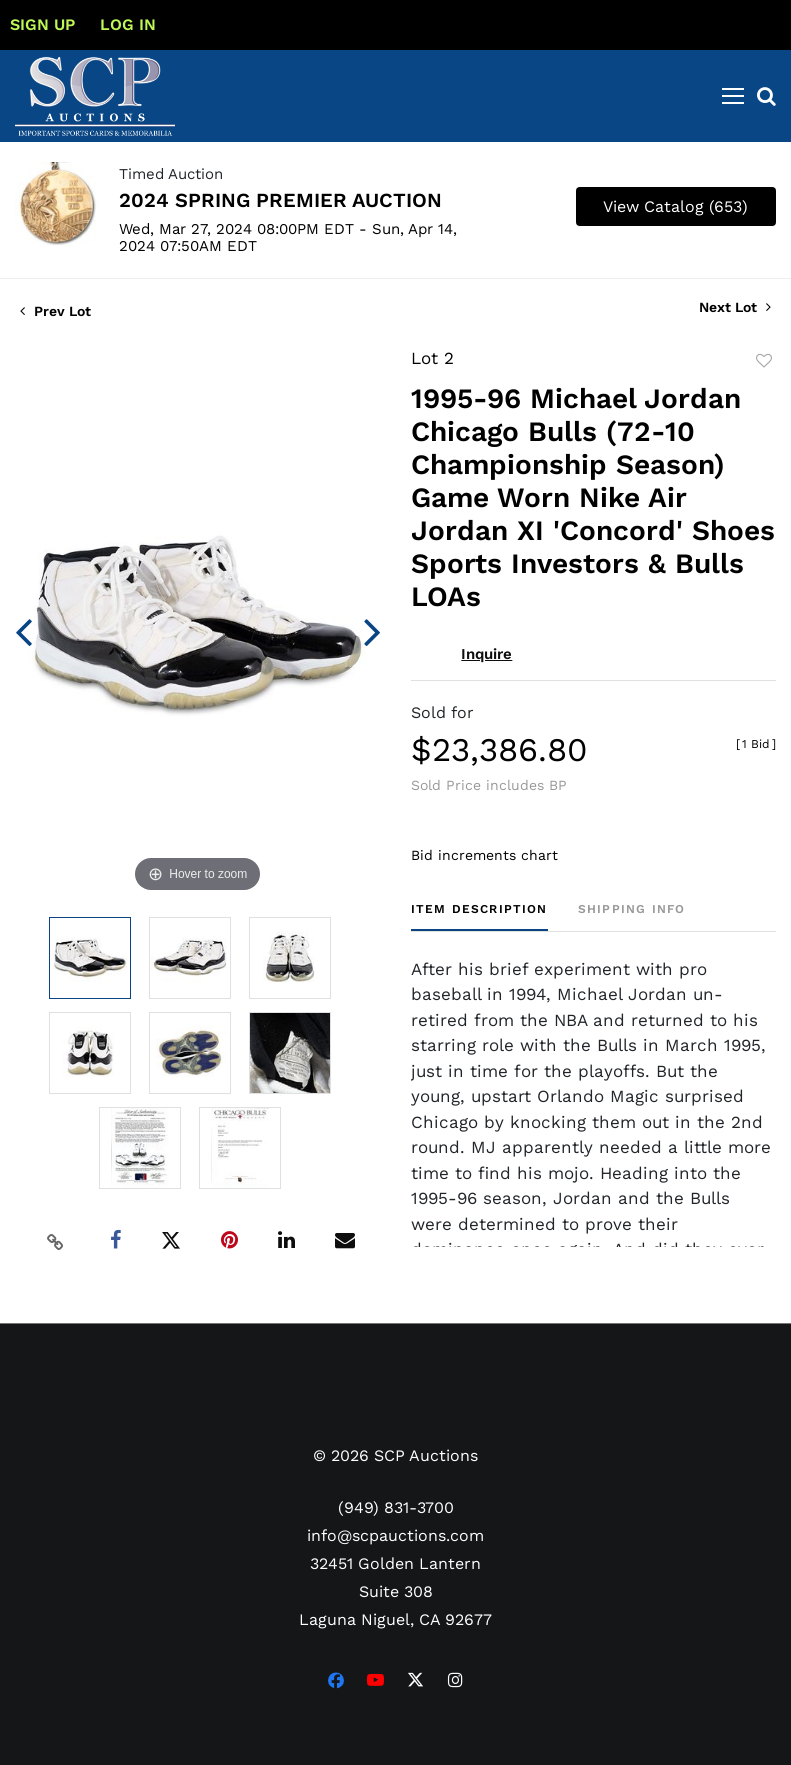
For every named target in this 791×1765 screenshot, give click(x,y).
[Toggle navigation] (733, 96)
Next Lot (735, 307)
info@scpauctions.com (395, 1535)
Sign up (42, 24)
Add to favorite (764, 361)
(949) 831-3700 (396, 1507)
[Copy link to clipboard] (55, 1241)
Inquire (486, 654)
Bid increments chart (484, 855)
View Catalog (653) (675, 206)
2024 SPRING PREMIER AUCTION (280, 200)
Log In (128, 24)
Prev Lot (55, 311)
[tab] (479, 916)
